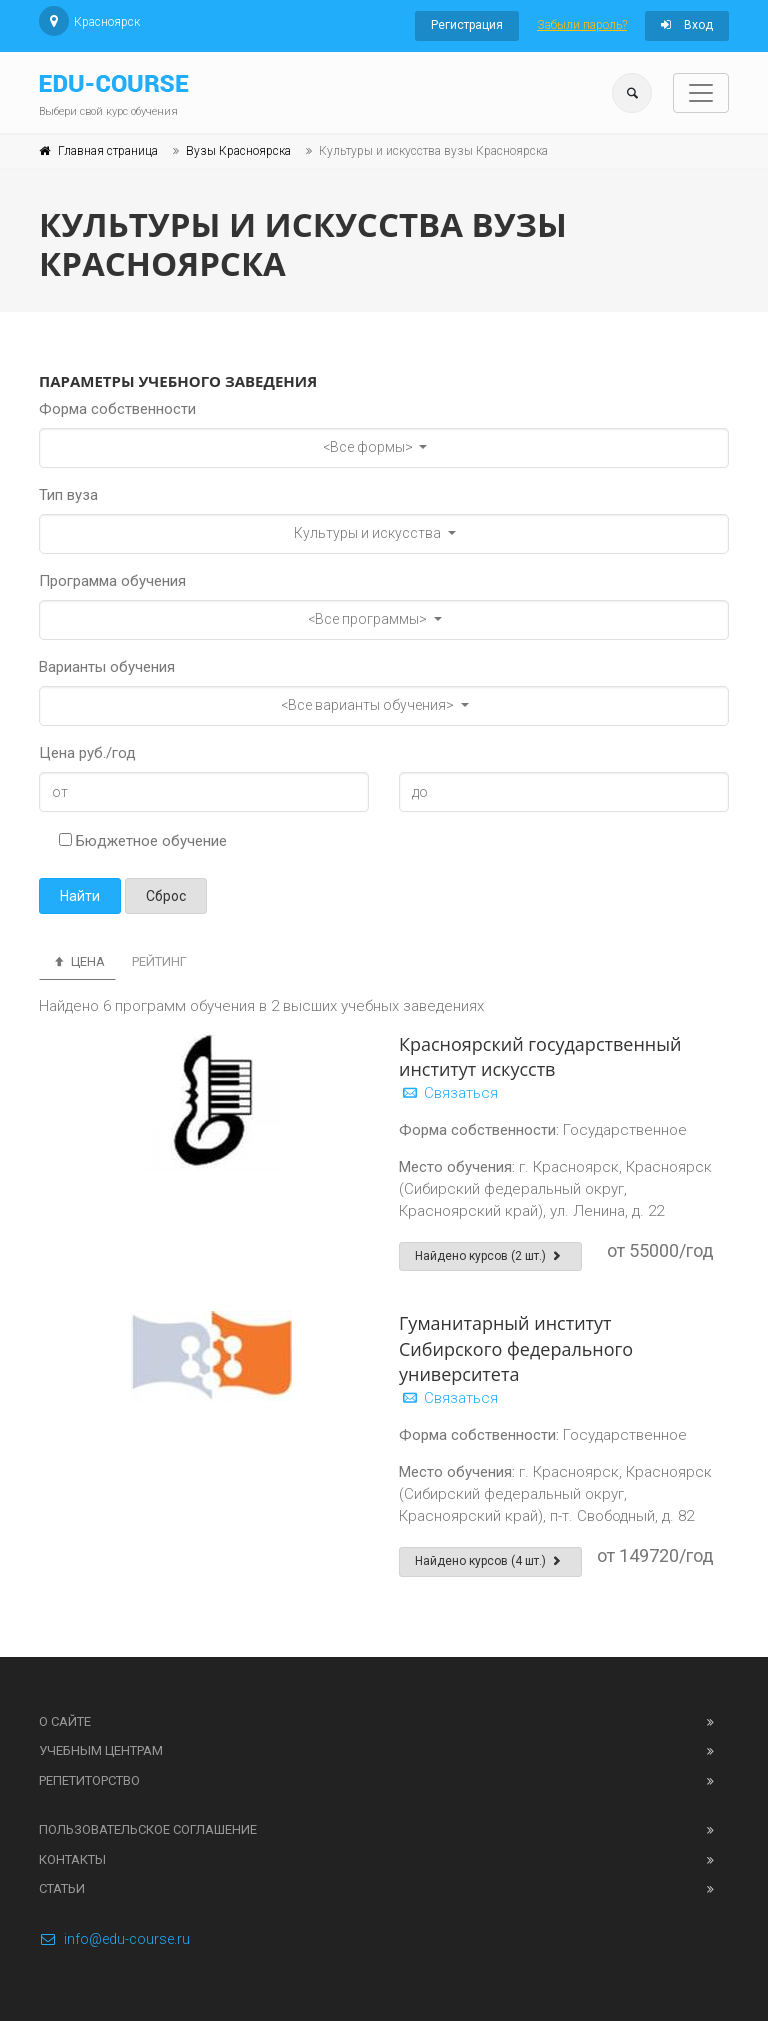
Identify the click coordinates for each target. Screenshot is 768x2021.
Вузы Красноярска (238, 151)
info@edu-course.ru (114, 1939)
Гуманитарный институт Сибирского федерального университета (516, 1348)
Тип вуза (68, 495)
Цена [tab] (77, 961)
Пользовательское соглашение (148, 1829)
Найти (80, 896)
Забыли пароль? (582, 25)
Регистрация (467, 25)
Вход (687, 25)
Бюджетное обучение (143, 841)
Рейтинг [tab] (159, 961)
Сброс (166, 896)
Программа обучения (112, 581)
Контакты (72, 1859)
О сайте (65, 1721)
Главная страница (108, 151)
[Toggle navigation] (701, 93)
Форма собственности (117, 409)
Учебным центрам (101, 1750)
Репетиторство (89, 1780)
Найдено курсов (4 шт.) (490, 1561)
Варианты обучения (107, 667)
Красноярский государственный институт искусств (540, 1056)
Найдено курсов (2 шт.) (490, 1256)
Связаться (448, 1093)
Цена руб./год (87, 753)
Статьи (62, 1888)
